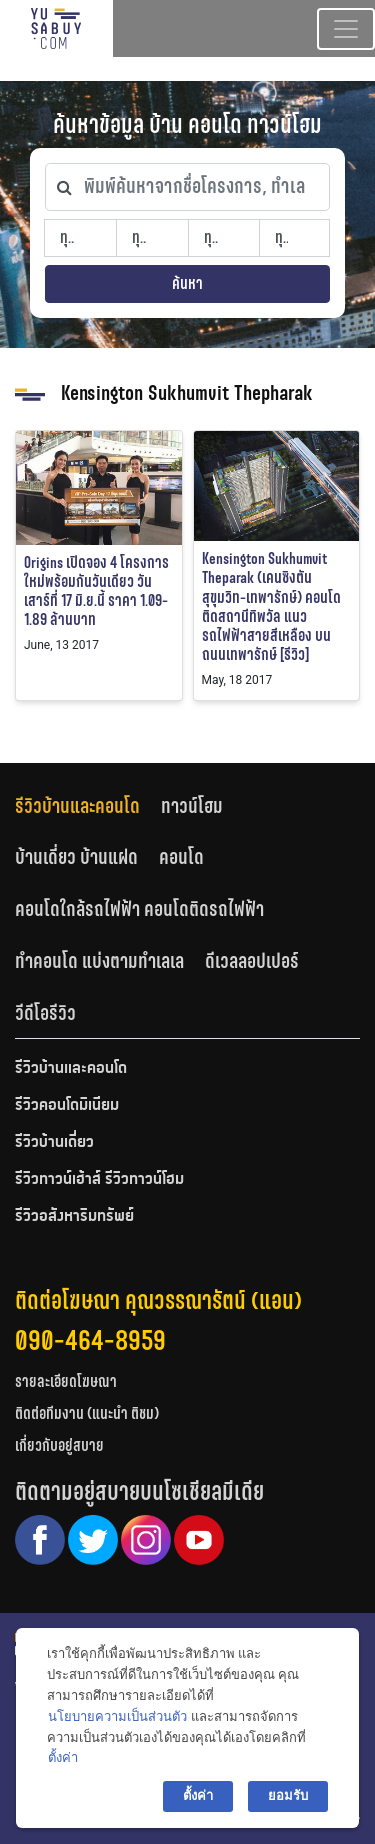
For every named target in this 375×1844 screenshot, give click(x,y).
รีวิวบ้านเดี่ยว (54, 1143)
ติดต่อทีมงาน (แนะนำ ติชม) (87, 1413)
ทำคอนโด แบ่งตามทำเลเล (99, 961)
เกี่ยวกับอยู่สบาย (59, 1445)
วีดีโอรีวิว (45, 1013)
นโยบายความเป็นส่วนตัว (117, 1716)
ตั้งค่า (63, 1757)
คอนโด (181, 857)
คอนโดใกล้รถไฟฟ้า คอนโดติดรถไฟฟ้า (139, 909)
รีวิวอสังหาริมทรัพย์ (74, 1217)
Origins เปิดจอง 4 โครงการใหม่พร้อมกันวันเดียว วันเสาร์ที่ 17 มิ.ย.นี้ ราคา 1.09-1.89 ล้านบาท (96, 591)
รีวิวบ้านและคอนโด (77, 806)
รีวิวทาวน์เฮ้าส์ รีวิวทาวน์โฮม (99, 1180)
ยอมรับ (288, 1795)
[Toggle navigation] (346, 29)
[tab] (88, 805)
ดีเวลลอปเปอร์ (252, 961)
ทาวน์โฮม (192, 806)
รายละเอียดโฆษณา (66, 1381)
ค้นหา (187, 283)
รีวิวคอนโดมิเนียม (67, 1106)
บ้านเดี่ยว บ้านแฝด (76, 857)
